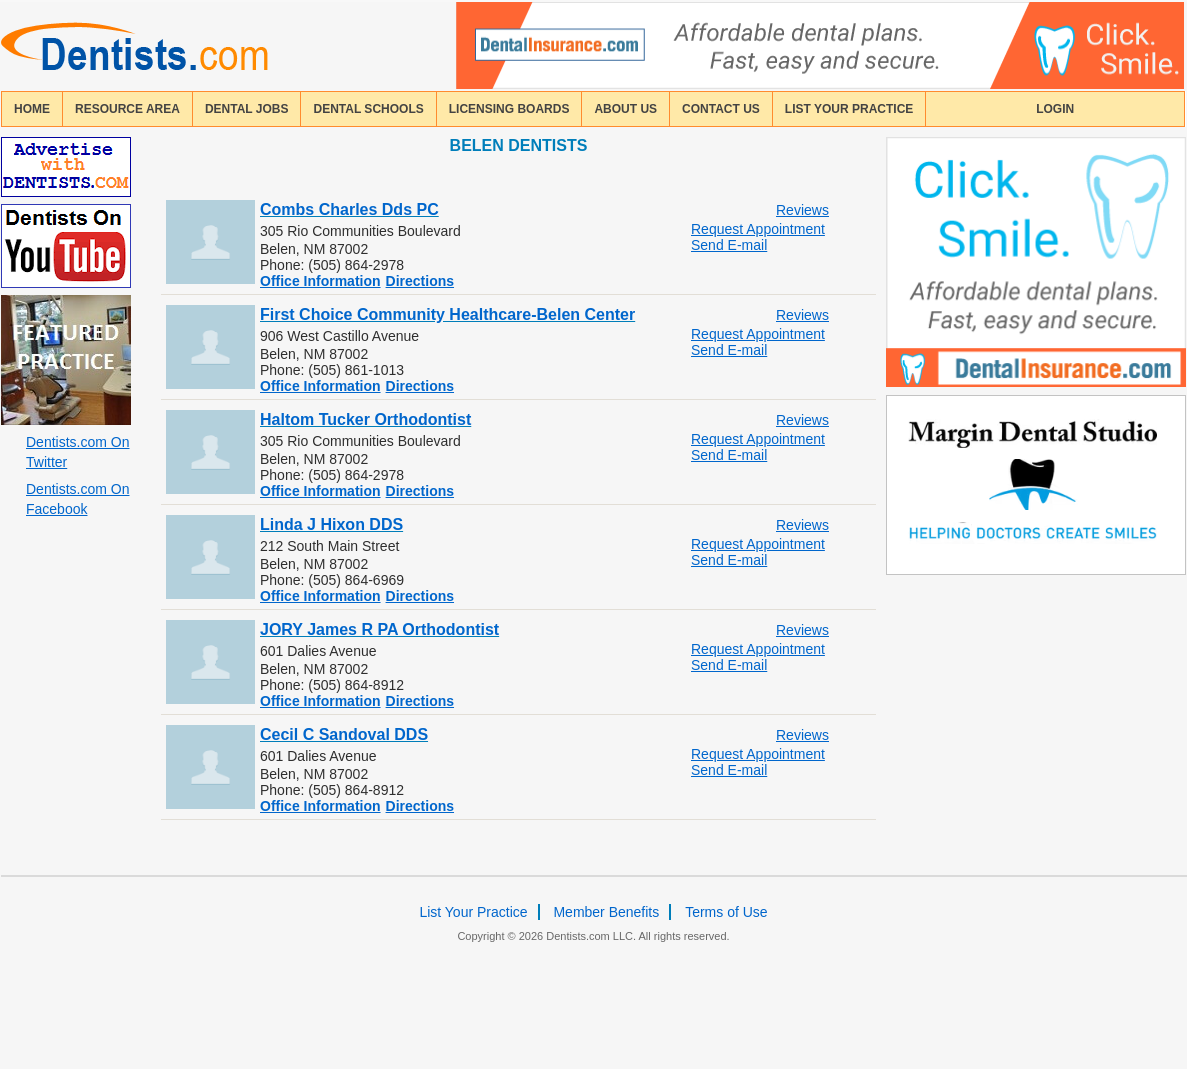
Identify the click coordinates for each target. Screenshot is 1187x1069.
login (1055, 109)
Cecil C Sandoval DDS (344, 734)
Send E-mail (729, 245)
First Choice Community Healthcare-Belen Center (447, 314)
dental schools (368, 109)
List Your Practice (849, 109)
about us (625, 109)
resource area (127, 109)
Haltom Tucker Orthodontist (365, 419)
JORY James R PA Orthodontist (379, 629)
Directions (420, 281)
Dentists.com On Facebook (77, 499)
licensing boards (509, 109)
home (32, 109)
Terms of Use (726, 912)
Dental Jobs (247, 109)
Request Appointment (758, 229)
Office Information (320, 281)
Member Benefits (606, 912)
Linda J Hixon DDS (331, 524)
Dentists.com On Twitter (77, 452)
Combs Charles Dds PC (349, 209)
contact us (721, 109)
